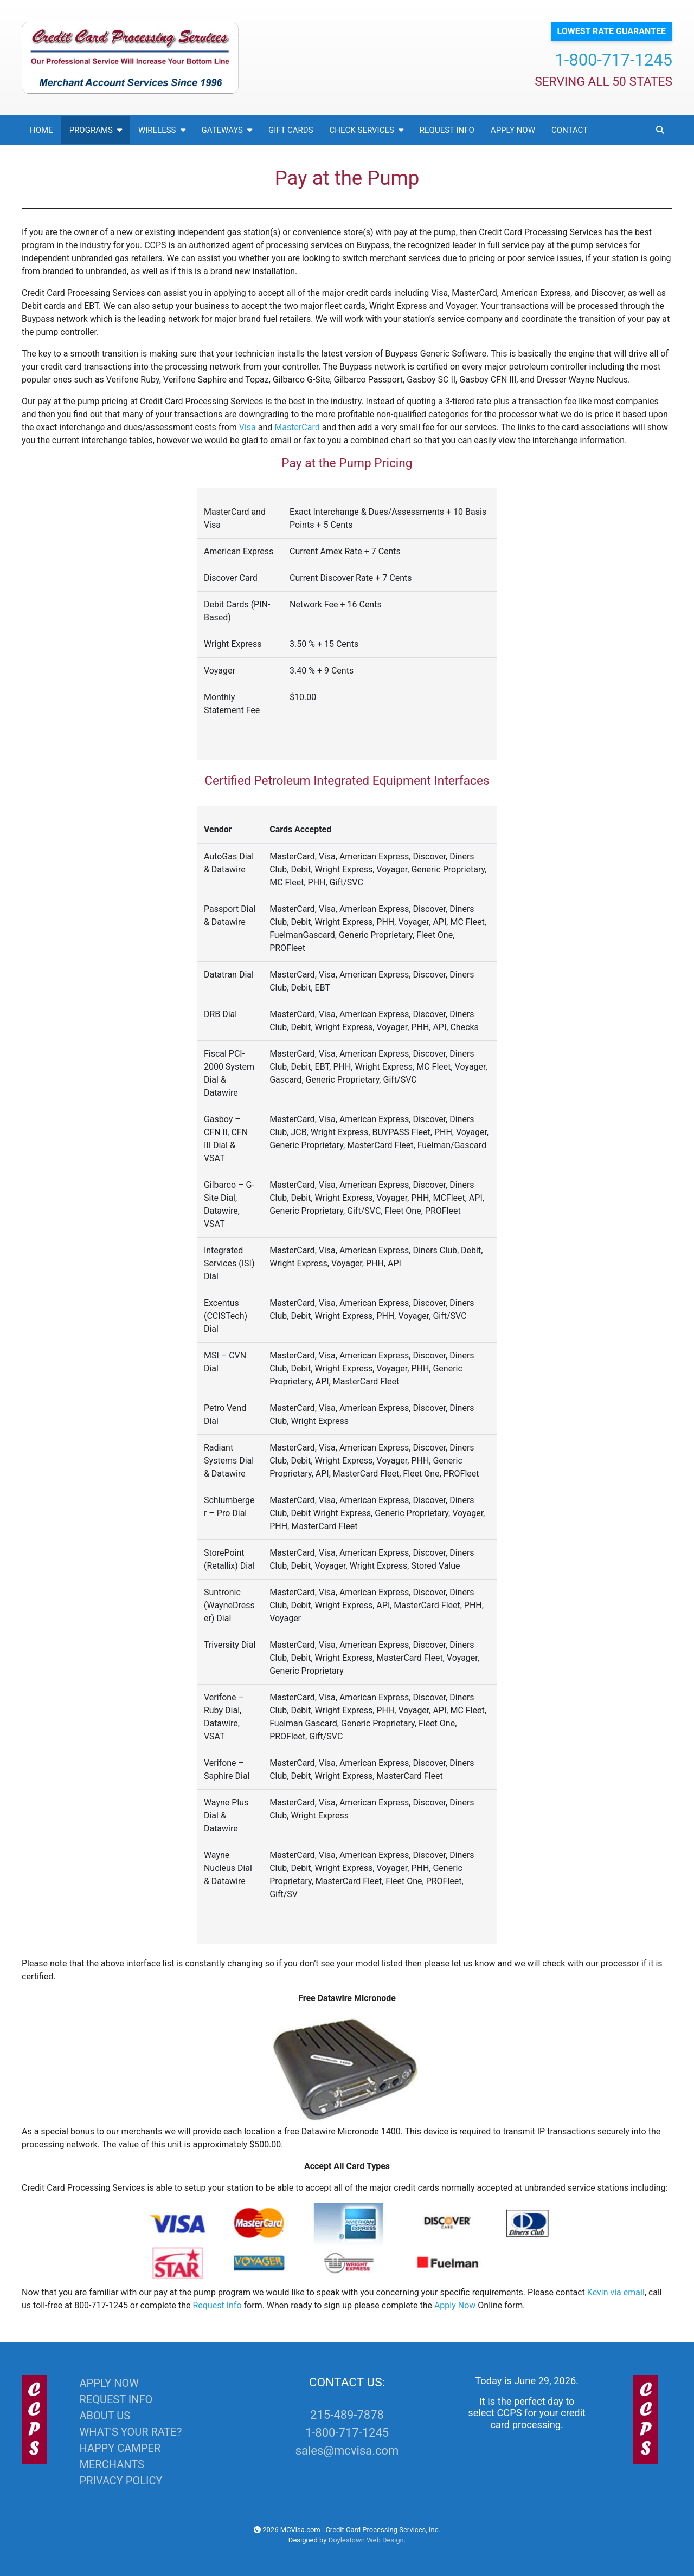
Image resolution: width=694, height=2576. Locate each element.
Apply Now (513, 130)
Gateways (227, 130)
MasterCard (296, 427)
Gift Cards (290, 130)
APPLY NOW (109, 2383)
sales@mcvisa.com (347, 2450)
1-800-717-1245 (613, 60)
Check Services (366, 130)
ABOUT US (105, 2415)
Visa (247, 427)
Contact (569, 130)
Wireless (161, 130)
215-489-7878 (347, 2415)
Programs (95, 130)
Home (41, 130)
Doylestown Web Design (366, 2540)
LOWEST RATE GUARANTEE (611, 31)
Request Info (447, 130)
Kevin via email (616, 2292)
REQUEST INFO (116, 2399)
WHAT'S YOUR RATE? (131, 2431)
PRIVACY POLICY (121, 2480)
